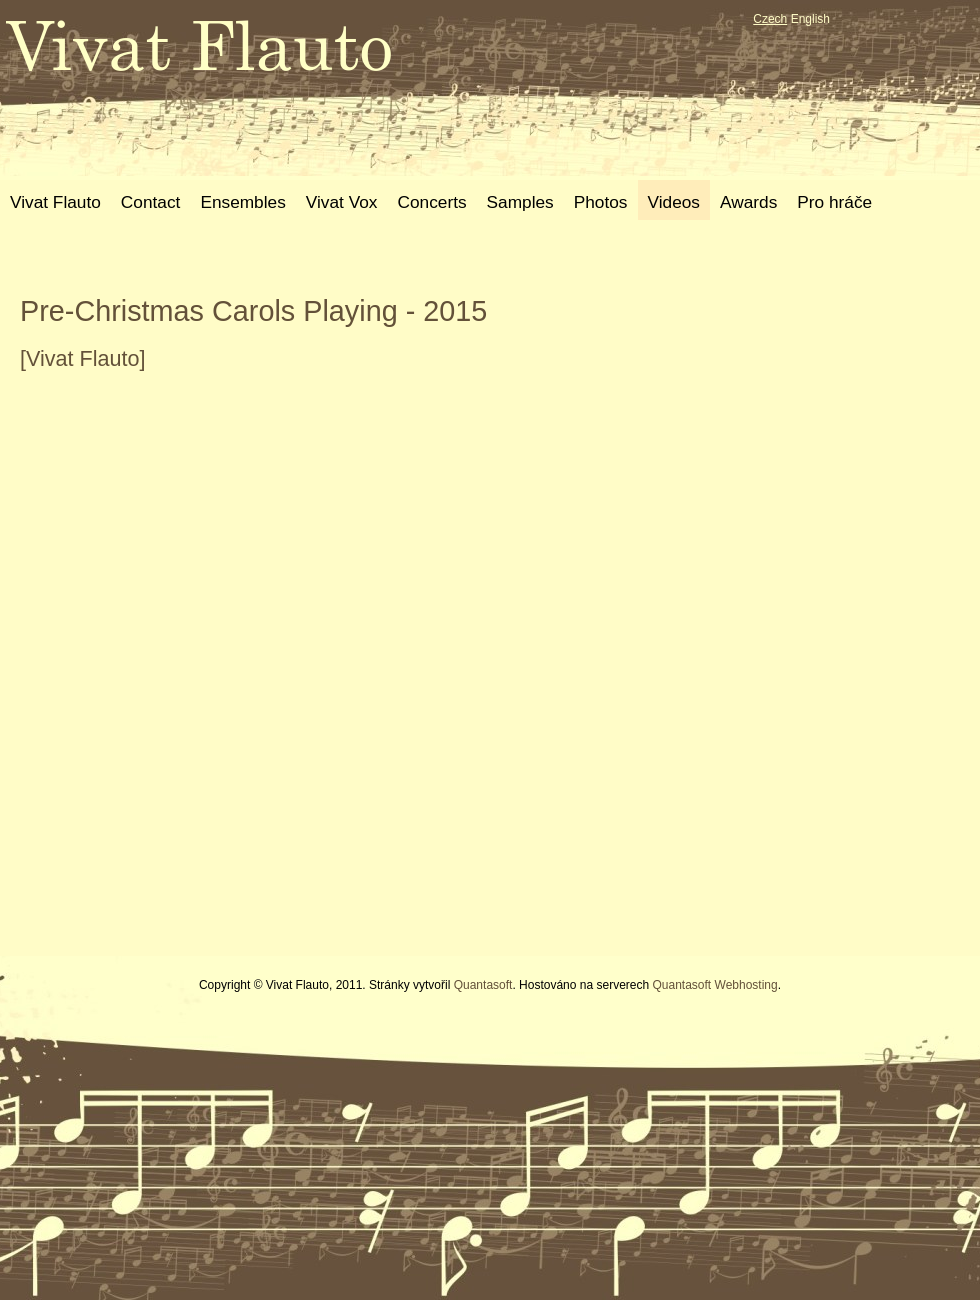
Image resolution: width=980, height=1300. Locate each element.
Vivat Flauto (55, 202)
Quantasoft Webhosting (714, 985)
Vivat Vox (342, 202)
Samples (520, 202)
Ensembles (242, 202)
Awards (748, 202)
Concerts (431, 202)
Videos (674, 202)
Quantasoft (483, 985)
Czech (770, 19)
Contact (151, 202)
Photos (601, 202)
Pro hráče (834, 202)
